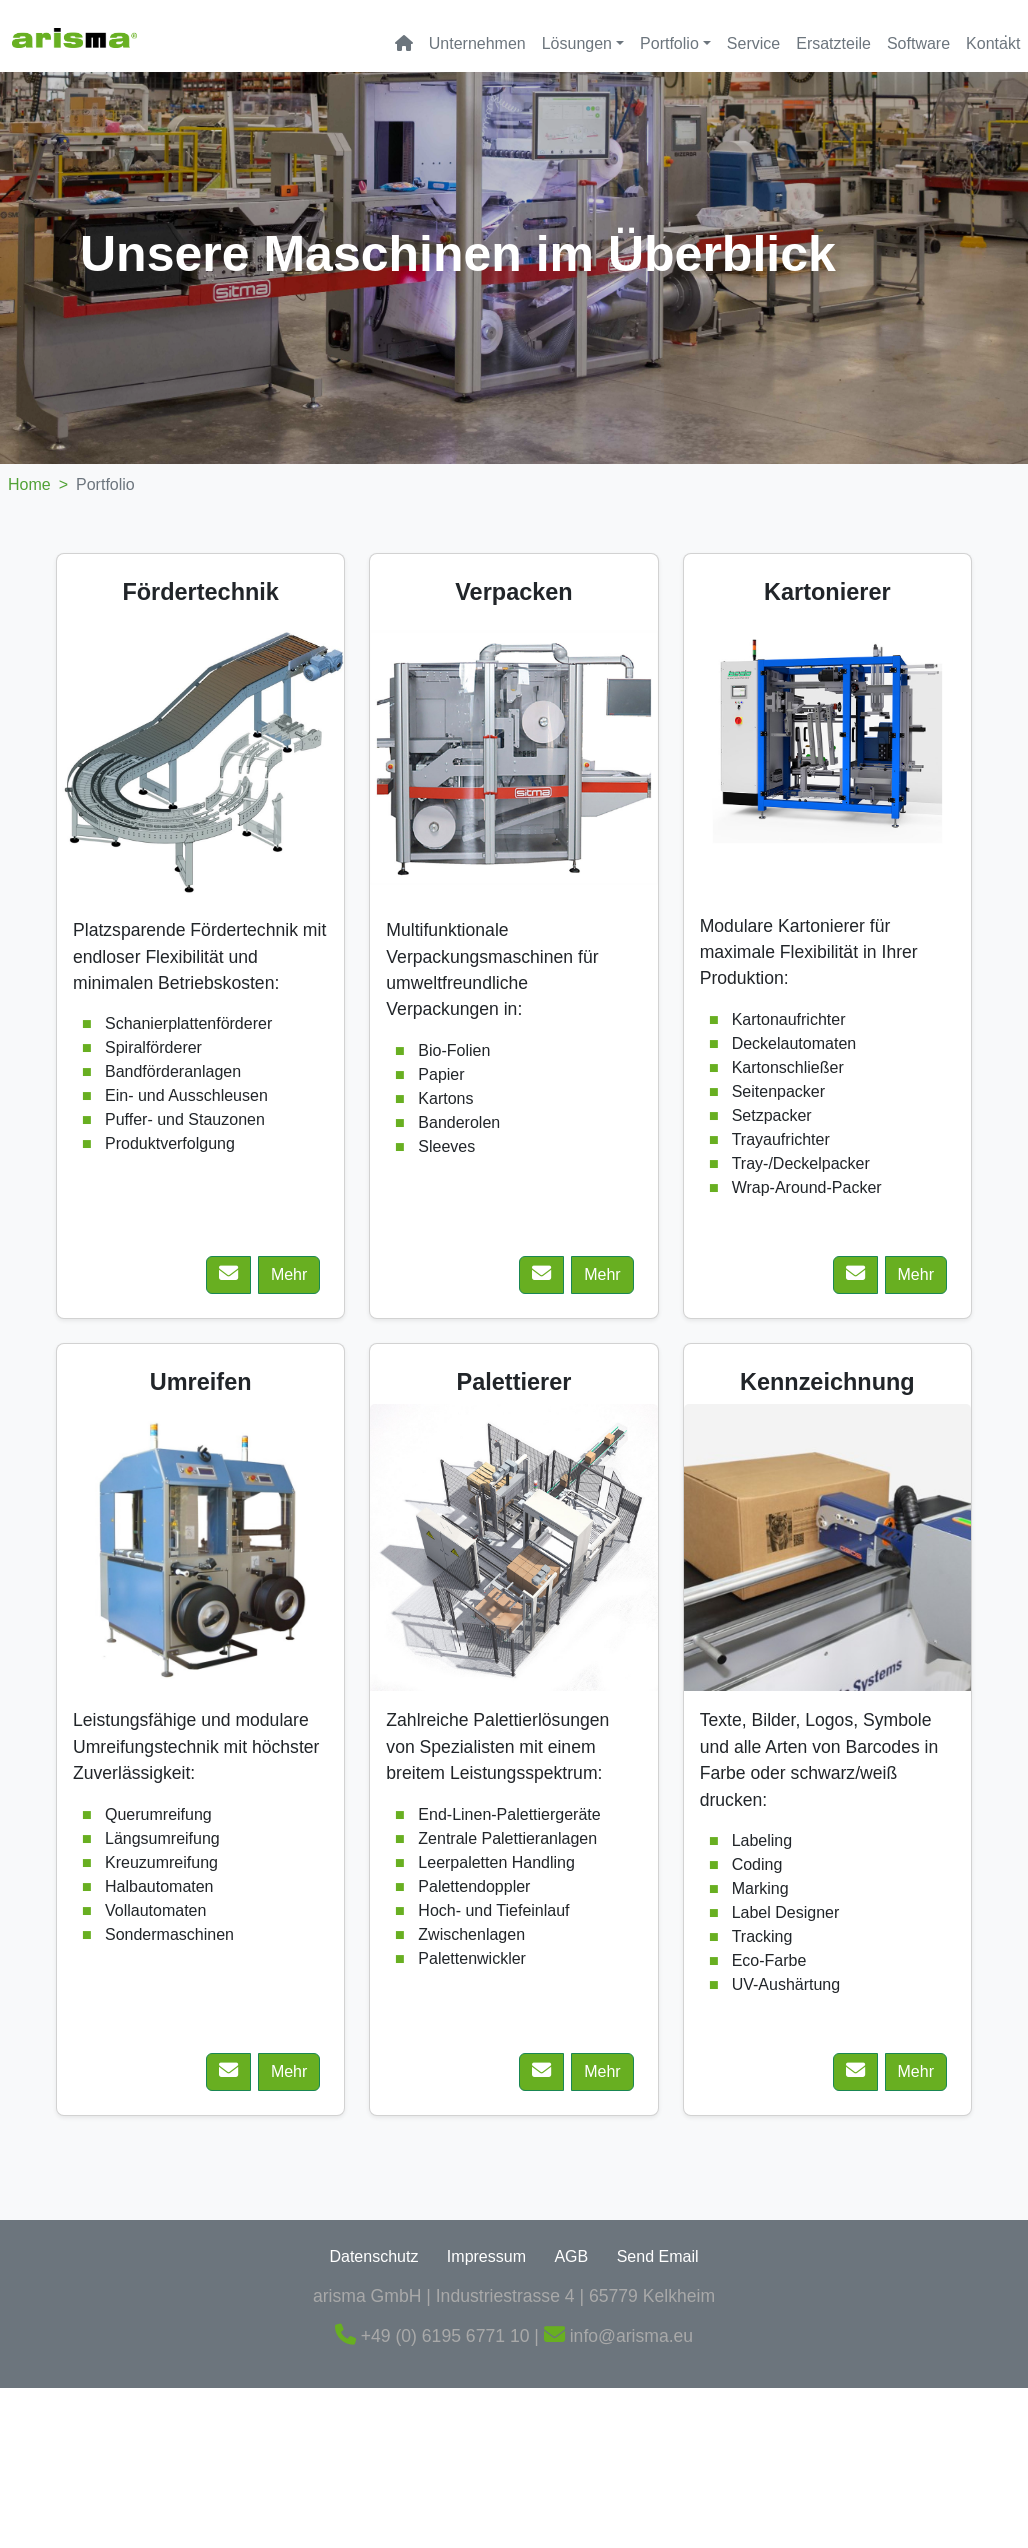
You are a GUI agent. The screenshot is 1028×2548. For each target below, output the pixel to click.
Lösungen (577, 43)
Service (753, 43)
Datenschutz (373, 2256)
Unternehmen (477, 43)
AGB (571, 2256)
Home (42, 484)
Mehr (289, 1274)
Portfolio (669, 43)
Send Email (658, 2256)
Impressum (486, 2256)
